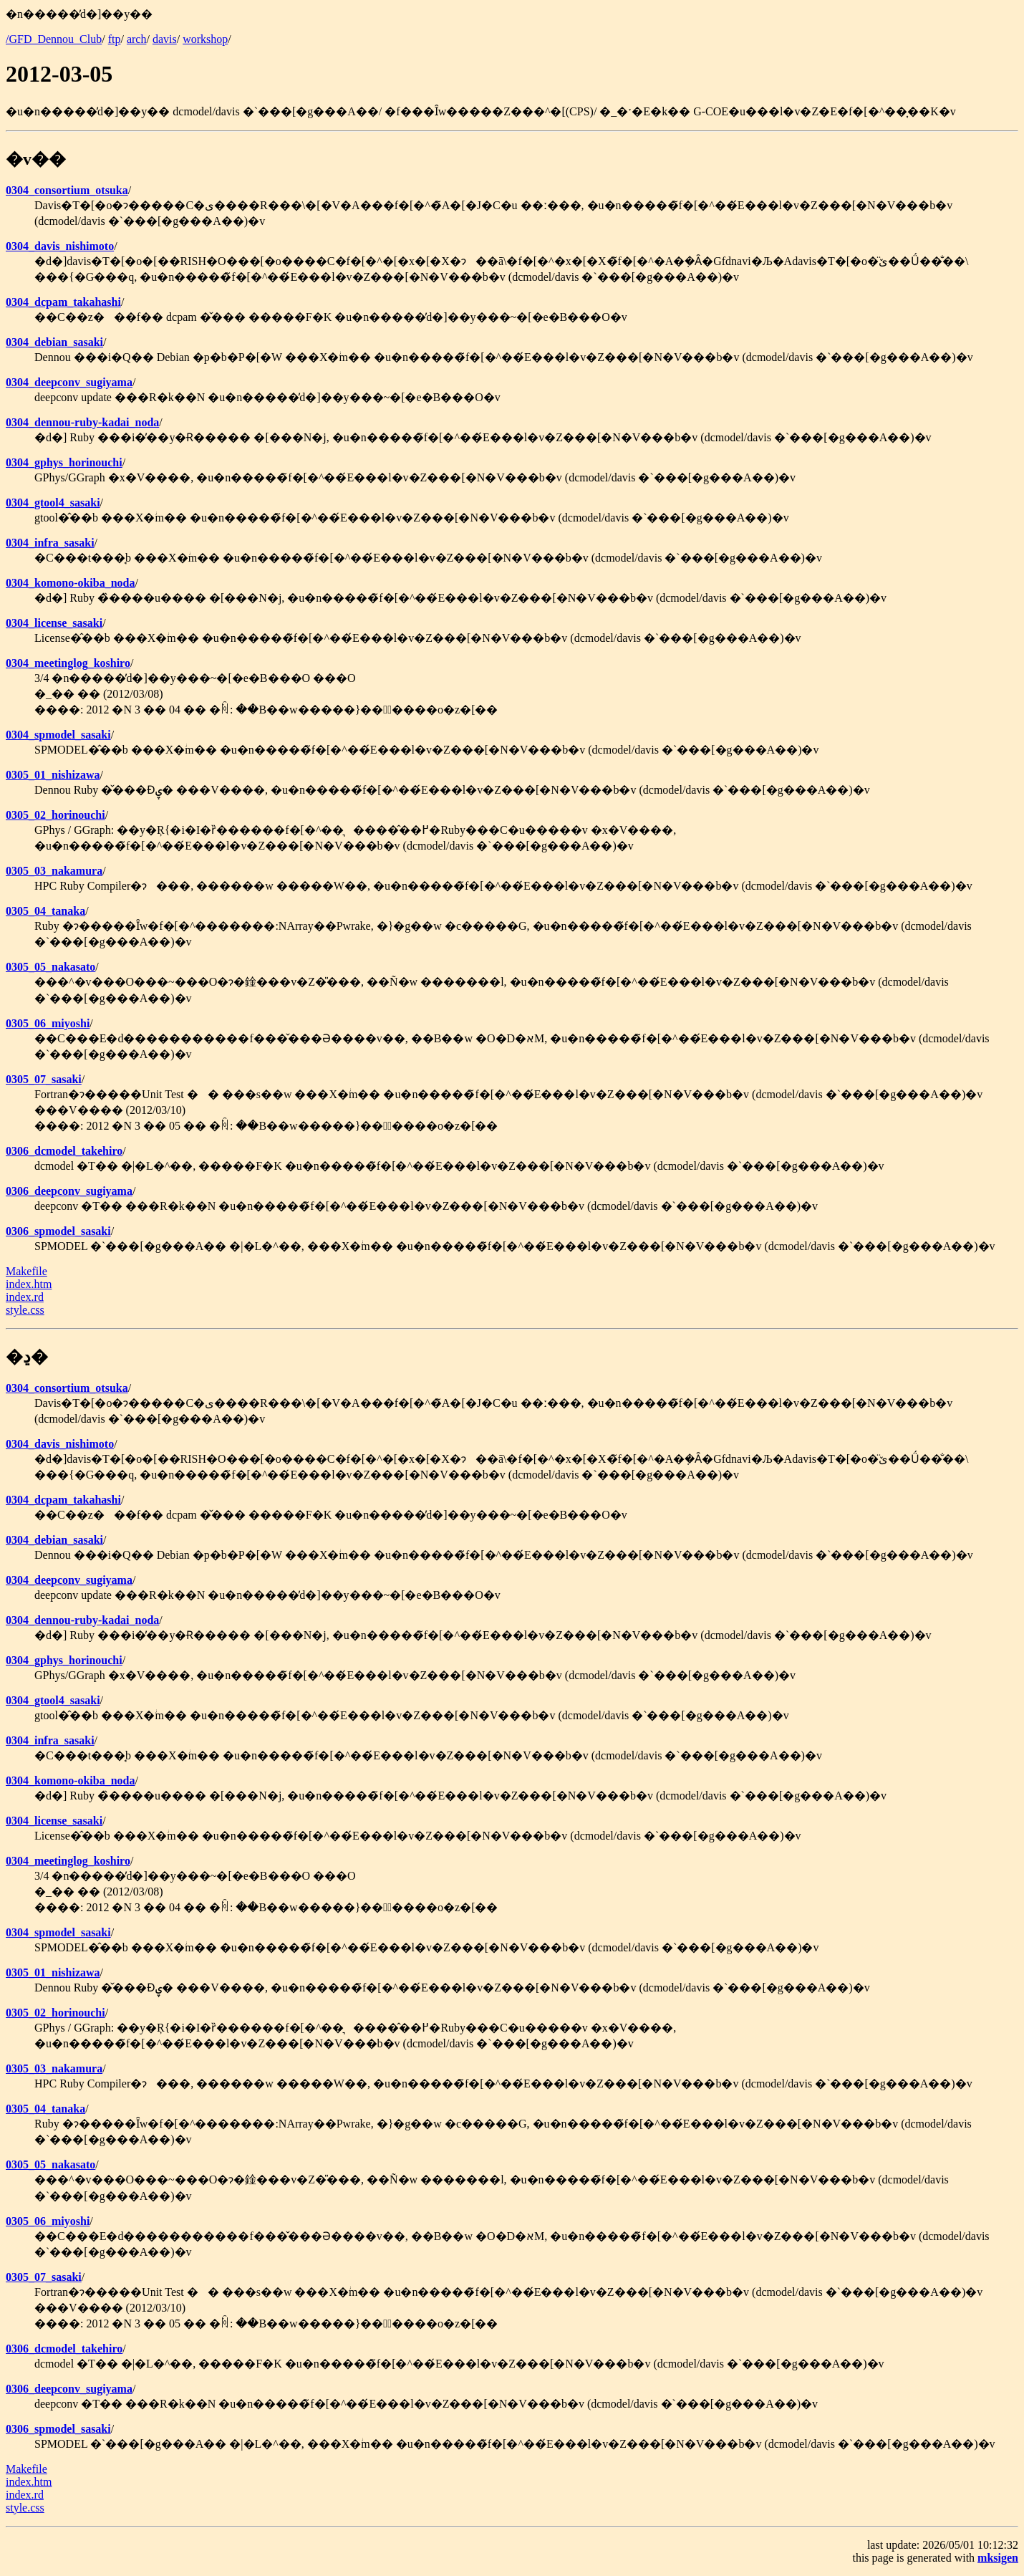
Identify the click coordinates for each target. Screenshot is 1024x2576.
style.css (25, 1310)
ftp (114, 39)
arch (137, 39)
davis (165, 39)
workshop (205, 39)
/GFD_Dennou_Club (54, 39)
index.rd (25, 1297)
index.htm (29, 1284)
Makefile (26, 1271)
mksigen (997, 2558)
